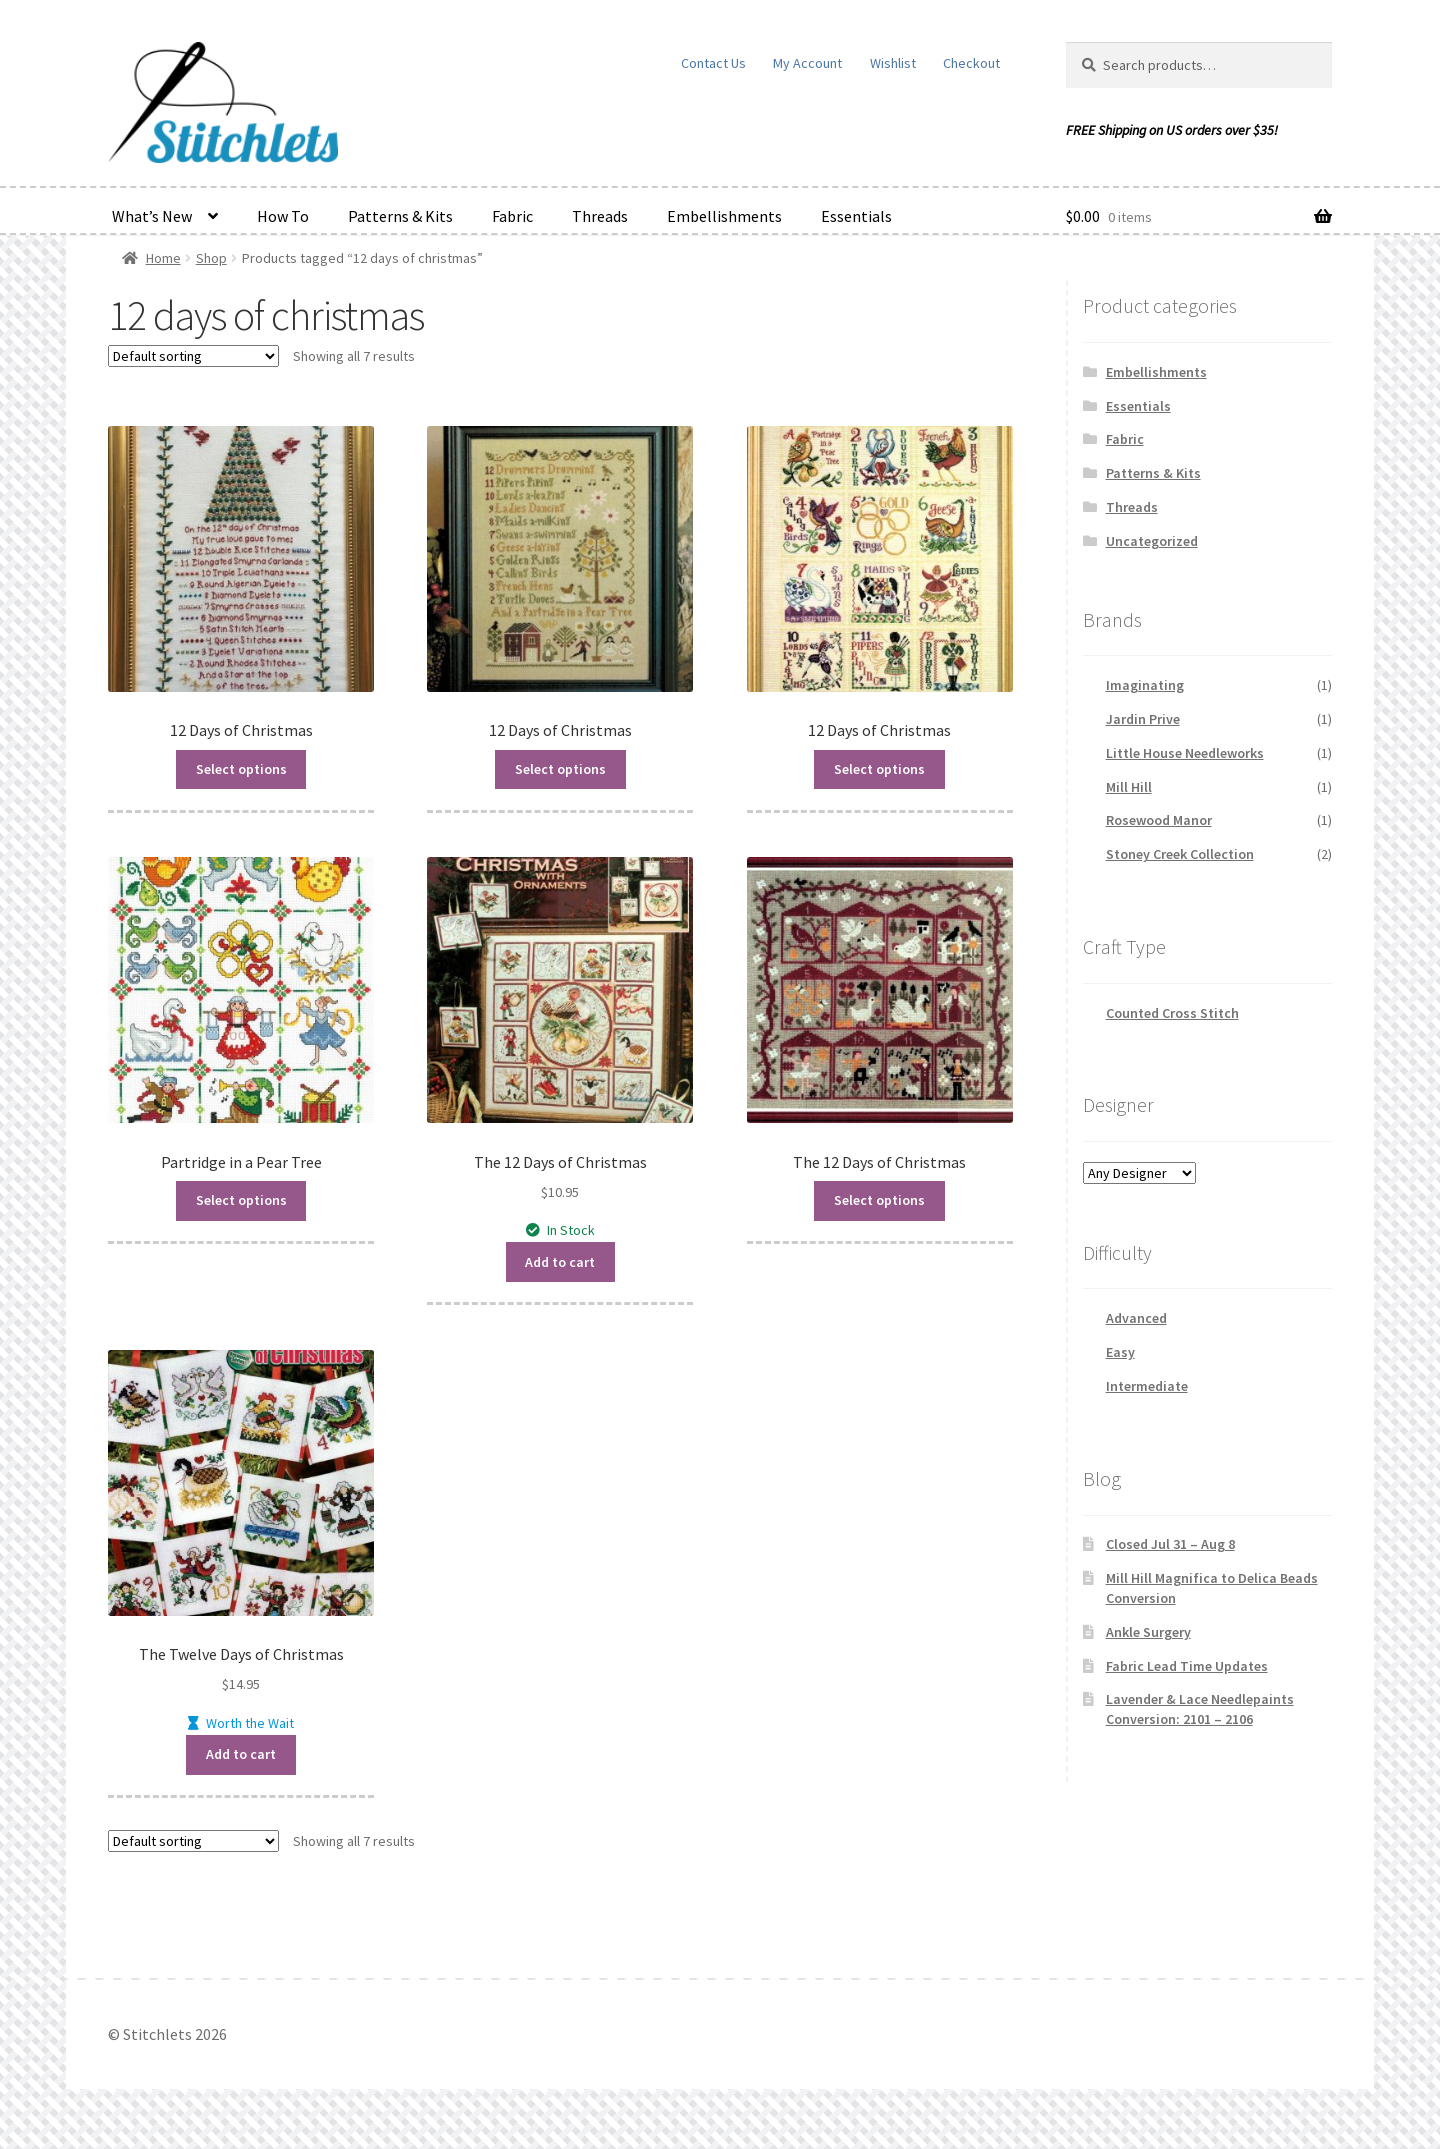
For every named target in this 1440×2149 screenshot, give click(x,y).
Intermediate (1147, 1386)
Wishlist (893, 63)
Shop (211, 258)
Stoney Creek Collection (1180, 854)
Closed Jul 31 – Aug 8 (1170, 1544)
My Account (807, 63)
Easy (1120, 1352)
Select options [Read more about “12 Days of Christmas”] (241, 769)
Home (163, 258)
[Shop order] (193, 356)
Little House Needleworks (1185, 753)
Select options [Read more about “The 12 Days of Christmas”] (879, 1200)
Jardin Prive (1143, 719)
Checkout (971, 63)
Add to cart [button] (560, 1262)
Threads (600, 216)
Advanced (1136, 1318)
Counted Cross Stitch (1172, 1013)
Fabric (512, 216)
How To (283, 216)
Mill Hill (1129, 787)
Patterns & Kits (400, 216)
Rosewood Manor (1159, 820)
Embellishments (724, 216)
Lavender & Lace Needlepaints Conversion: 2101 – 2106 (1200, 1709)
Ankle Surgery (1148, 1632)
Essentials (856, 216)
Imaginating (1145, 685)
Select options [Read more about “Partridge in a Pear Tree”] (241, 1200)
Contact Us (713, 63)
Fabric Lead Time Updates (1187, 1666)
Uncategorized (1152, 541)
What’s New (152, 216)
